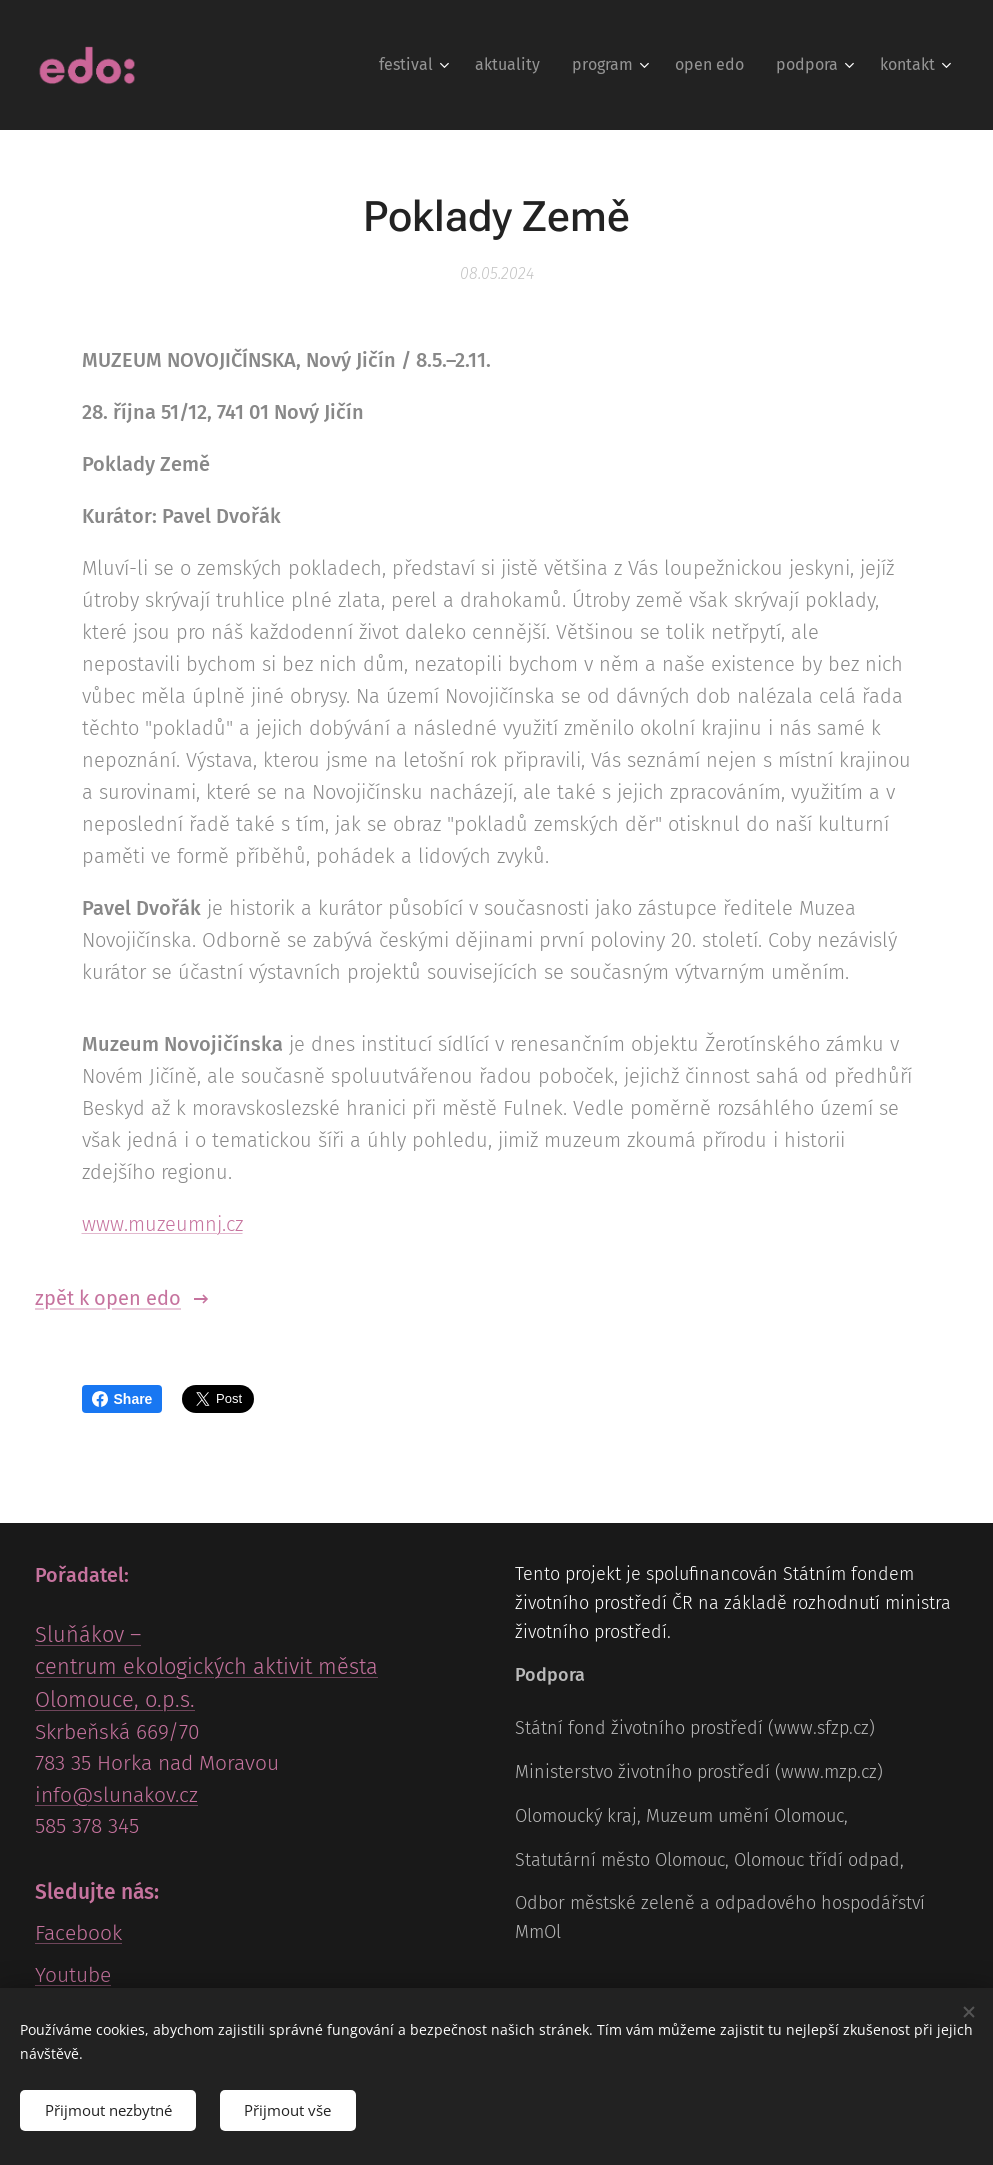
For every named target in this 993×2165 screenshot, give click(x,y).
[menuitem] (416, 65)
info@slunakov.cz (116, 1795)
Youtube (73, 1975)
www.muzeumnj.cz (162, 1224)
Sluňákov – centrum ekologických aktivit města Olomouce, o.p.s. (206, 1668)
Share (122, 1399)
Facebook (78, 1934)
